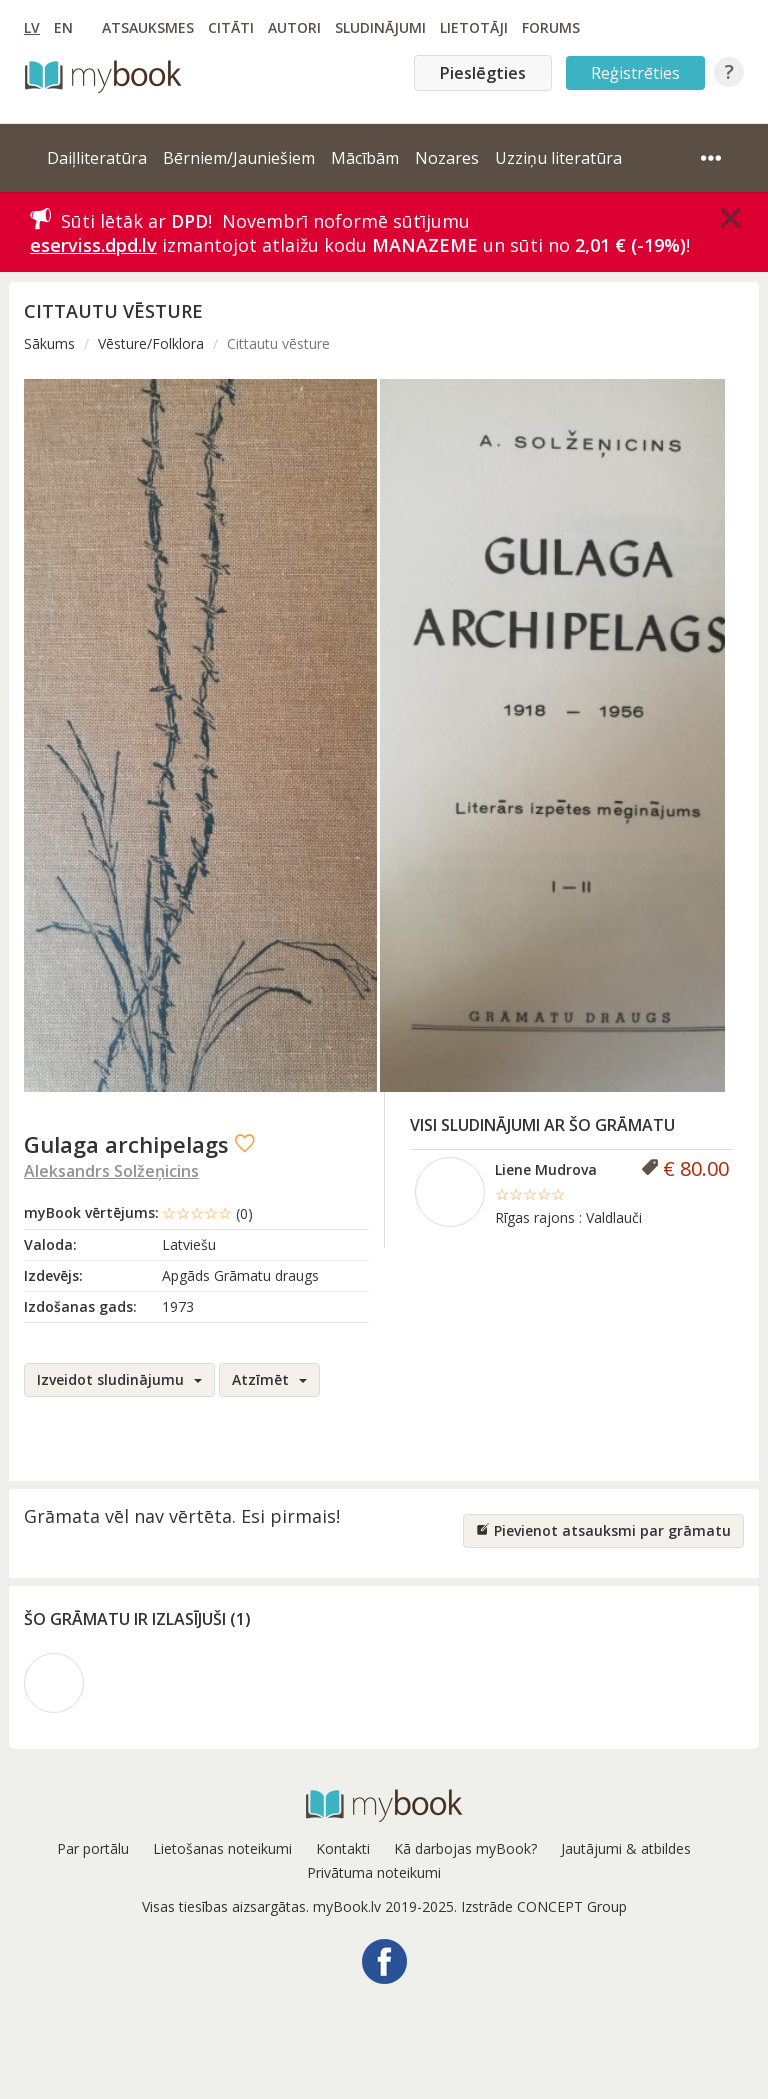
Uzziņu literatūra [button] (558, 158)
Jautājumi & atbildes (626, 1848)
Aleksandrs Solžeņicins (111, 1171)
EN (63, 27)
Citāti (231, 27)
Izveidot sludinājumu (119, 1379)
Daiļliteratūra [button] (97, 158)
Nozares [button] (447, 158)
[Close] (731, 218)
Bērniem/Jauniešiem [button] (239, 158)
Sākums (49, 343)
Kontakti (343, 1848)
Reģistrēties (635, 73)
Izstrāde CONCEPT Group (544, 1906)
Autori (294, 27)
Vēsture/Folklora (151, 343)
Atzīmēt (269, 1379)
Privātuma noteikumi (374, 1872)
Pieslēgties (483, 73)
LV (32, 27)
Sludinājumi (380, 27)
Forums (551, 27)
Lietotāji (474, 27)
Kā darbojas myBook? (465, 1848)
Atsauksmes (148, 27)
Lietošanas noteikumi (222, 1848)
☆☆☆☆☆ (207, 1213)
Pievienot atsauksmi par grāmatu (603, 1530)
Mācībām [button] (365, 158)
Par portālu (93, 1848)
